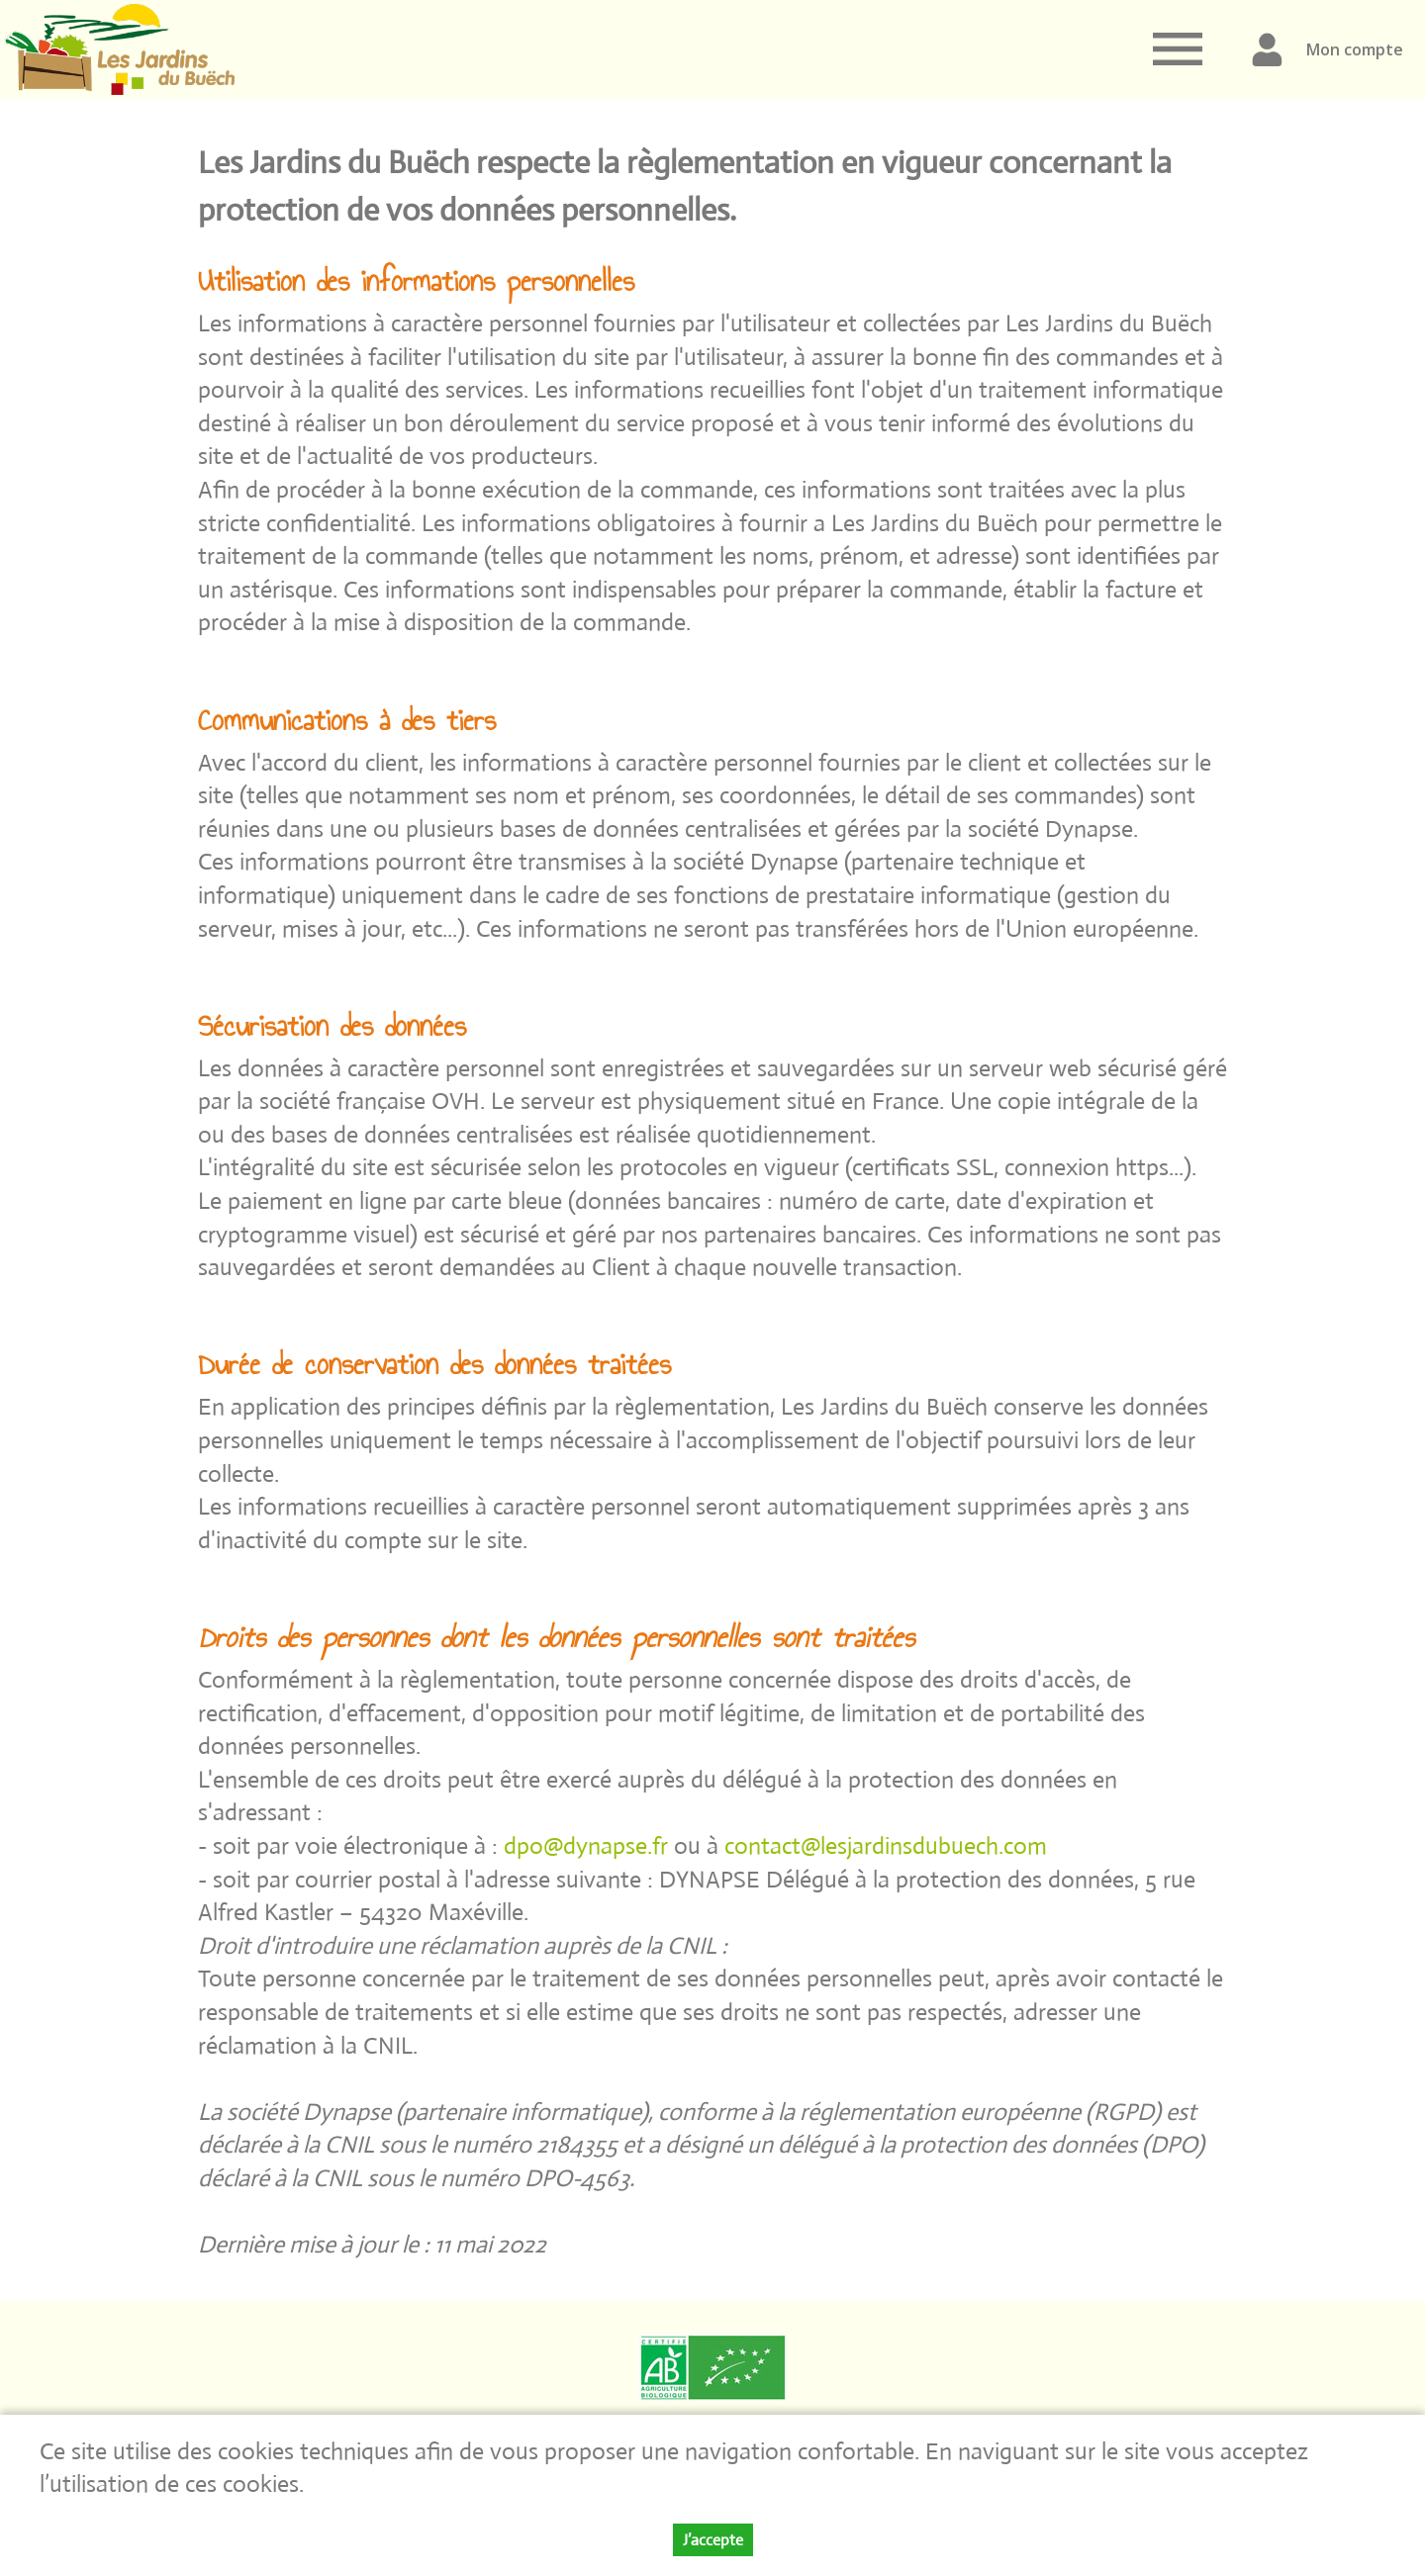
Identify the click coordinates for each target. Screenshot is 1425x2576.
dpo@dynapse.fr (589, 1845)
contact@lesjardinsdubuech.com (885, 1845)
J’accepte (713, 2541)
